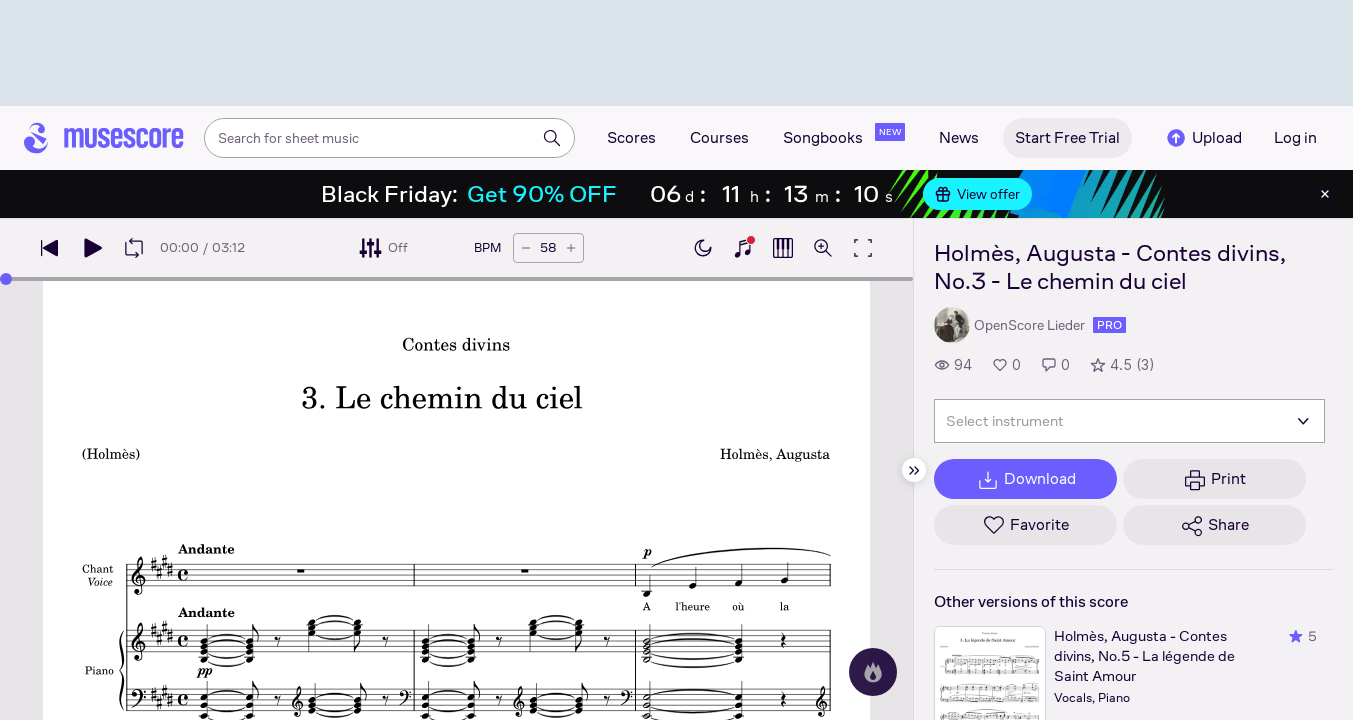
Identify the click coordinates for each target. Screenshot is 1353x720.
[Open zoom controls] (823, 248)
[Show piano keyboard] (743, 248)
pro (1109, 325)
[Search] (552, 138)
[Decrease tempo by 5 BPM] (526, 248)
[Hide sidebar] (914, 470)
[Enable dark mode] (703, 248)
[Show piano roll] (783, 248)
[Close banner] (1325, 194)
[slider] (6, 279)
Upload (1203, 138)
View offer (977, 194)
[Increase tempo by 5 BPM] (571, 248)
